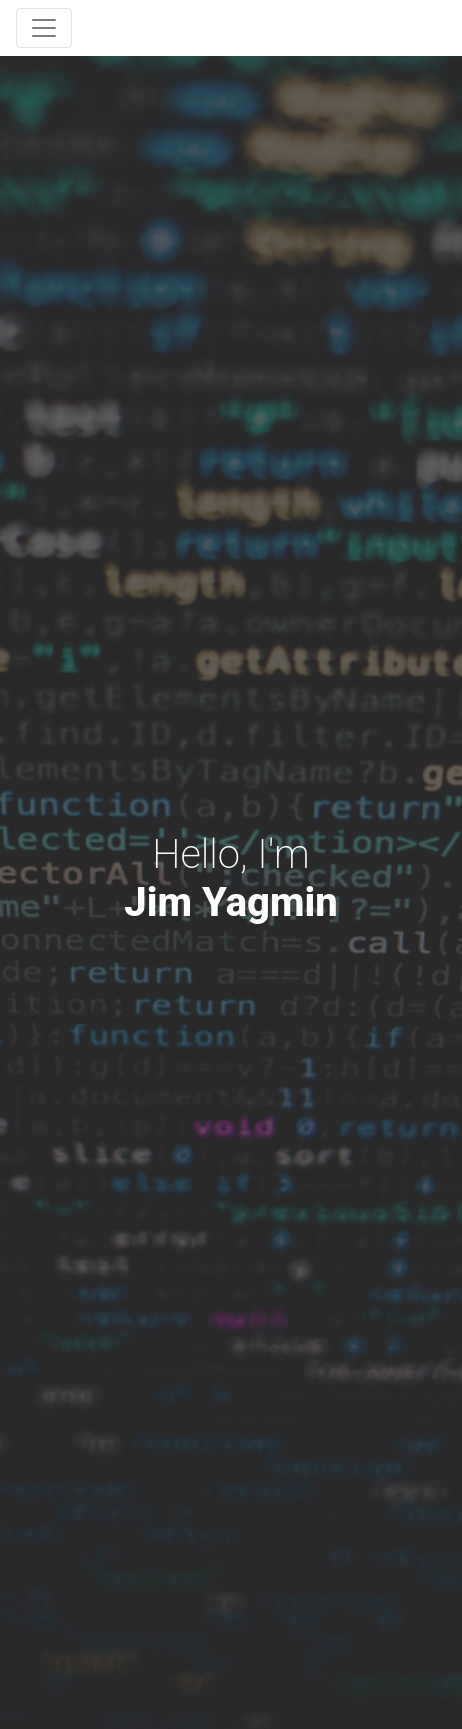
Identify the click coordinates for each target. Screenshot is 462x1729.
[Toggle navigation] (44, 28)
